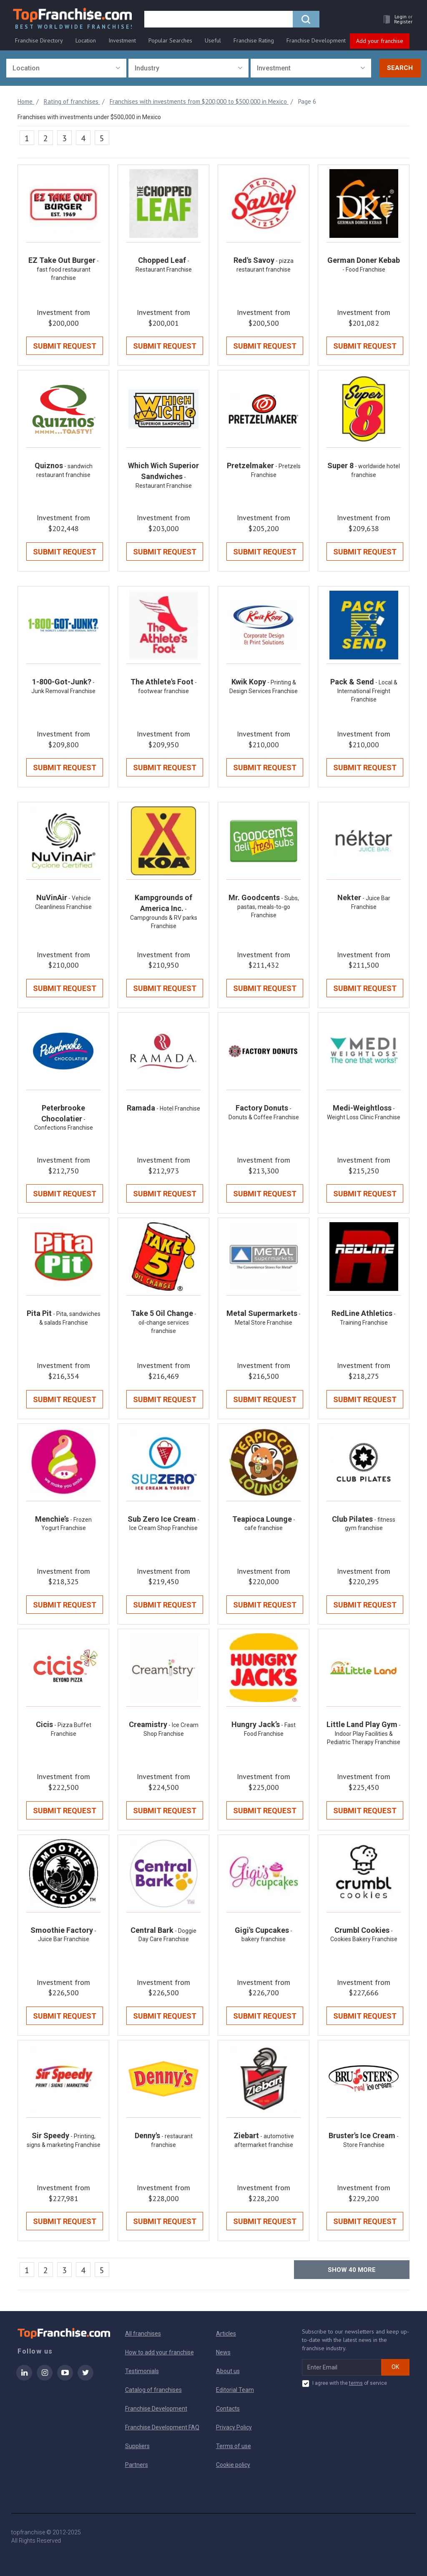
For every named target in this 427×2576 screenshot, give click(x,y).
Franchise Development (316, 40)
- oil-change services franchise (167, 1323)
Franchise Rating (254, 40)
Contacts (228, 2408)
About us (228, 2371)
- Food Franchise (363, 269)
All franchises (143, 2334)
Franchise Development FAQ (162, 2427)
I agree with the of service (344, 2383)
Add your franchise (379, 41)
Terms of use (233, 2446)
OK (395, 2367)
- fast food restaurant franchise (68, 269)
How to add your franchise (159, 2352)
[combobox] (66, 68)
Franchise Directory (39, 40)
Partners (136, 2464)
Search (400, 68)
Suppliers (137, 2446)
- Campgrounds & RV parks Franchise (163, 917)
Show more (352, 2270)
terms (356, 2383)
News (223, 2352)
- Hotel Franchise (178, 1108)
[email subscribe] (342, 2367)
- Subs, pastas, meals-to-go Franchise (268, 907)
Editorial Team (235, 2389)
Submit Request (64, 346)
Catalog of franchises (153, 2389)
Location (85, 40)
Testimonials (142, 2371)
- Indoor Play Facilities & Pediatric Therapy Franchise (364, 1733)
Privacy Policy (234, 2427)
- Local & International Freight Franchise (367, 691)
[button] (395, 19)
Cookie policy (233, 2464)
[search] (218, 19)
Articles (226, 2334)
